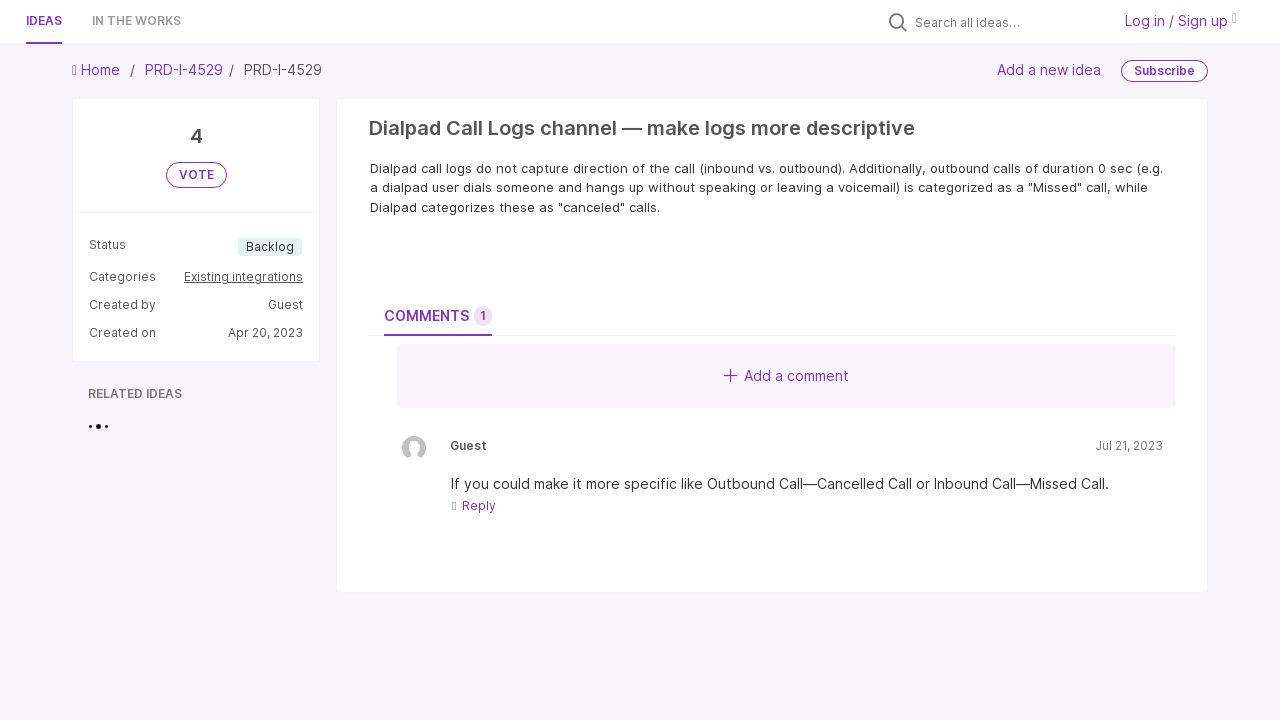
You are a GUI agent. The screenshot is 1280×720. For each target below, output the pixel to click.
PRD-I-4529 (184, 69)
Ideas (44, 20)
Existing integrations (243, 276)
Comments (438, 316)
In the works (136, 20)
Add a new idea (1049, 69)
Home (98, 69)
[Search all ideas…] (1008, 22)
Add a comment (786, 375)
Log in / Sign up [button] (1181, 20)
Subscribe (1164, 70)
